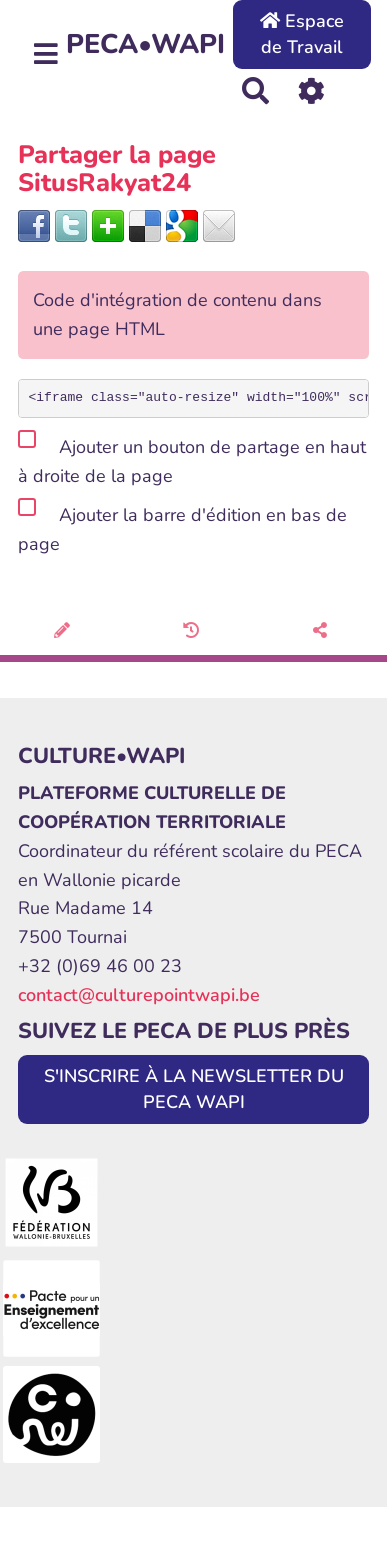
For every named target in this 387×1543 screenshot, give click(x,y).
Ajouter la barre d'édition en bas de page (182, 526)
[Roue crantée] (311, 89)
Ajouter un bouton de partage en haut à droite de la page (192, 458)
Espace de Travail (302, 34)
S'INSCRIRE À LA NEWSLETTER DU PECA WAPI (194, 1089)
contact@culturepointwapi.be (139, 995)
